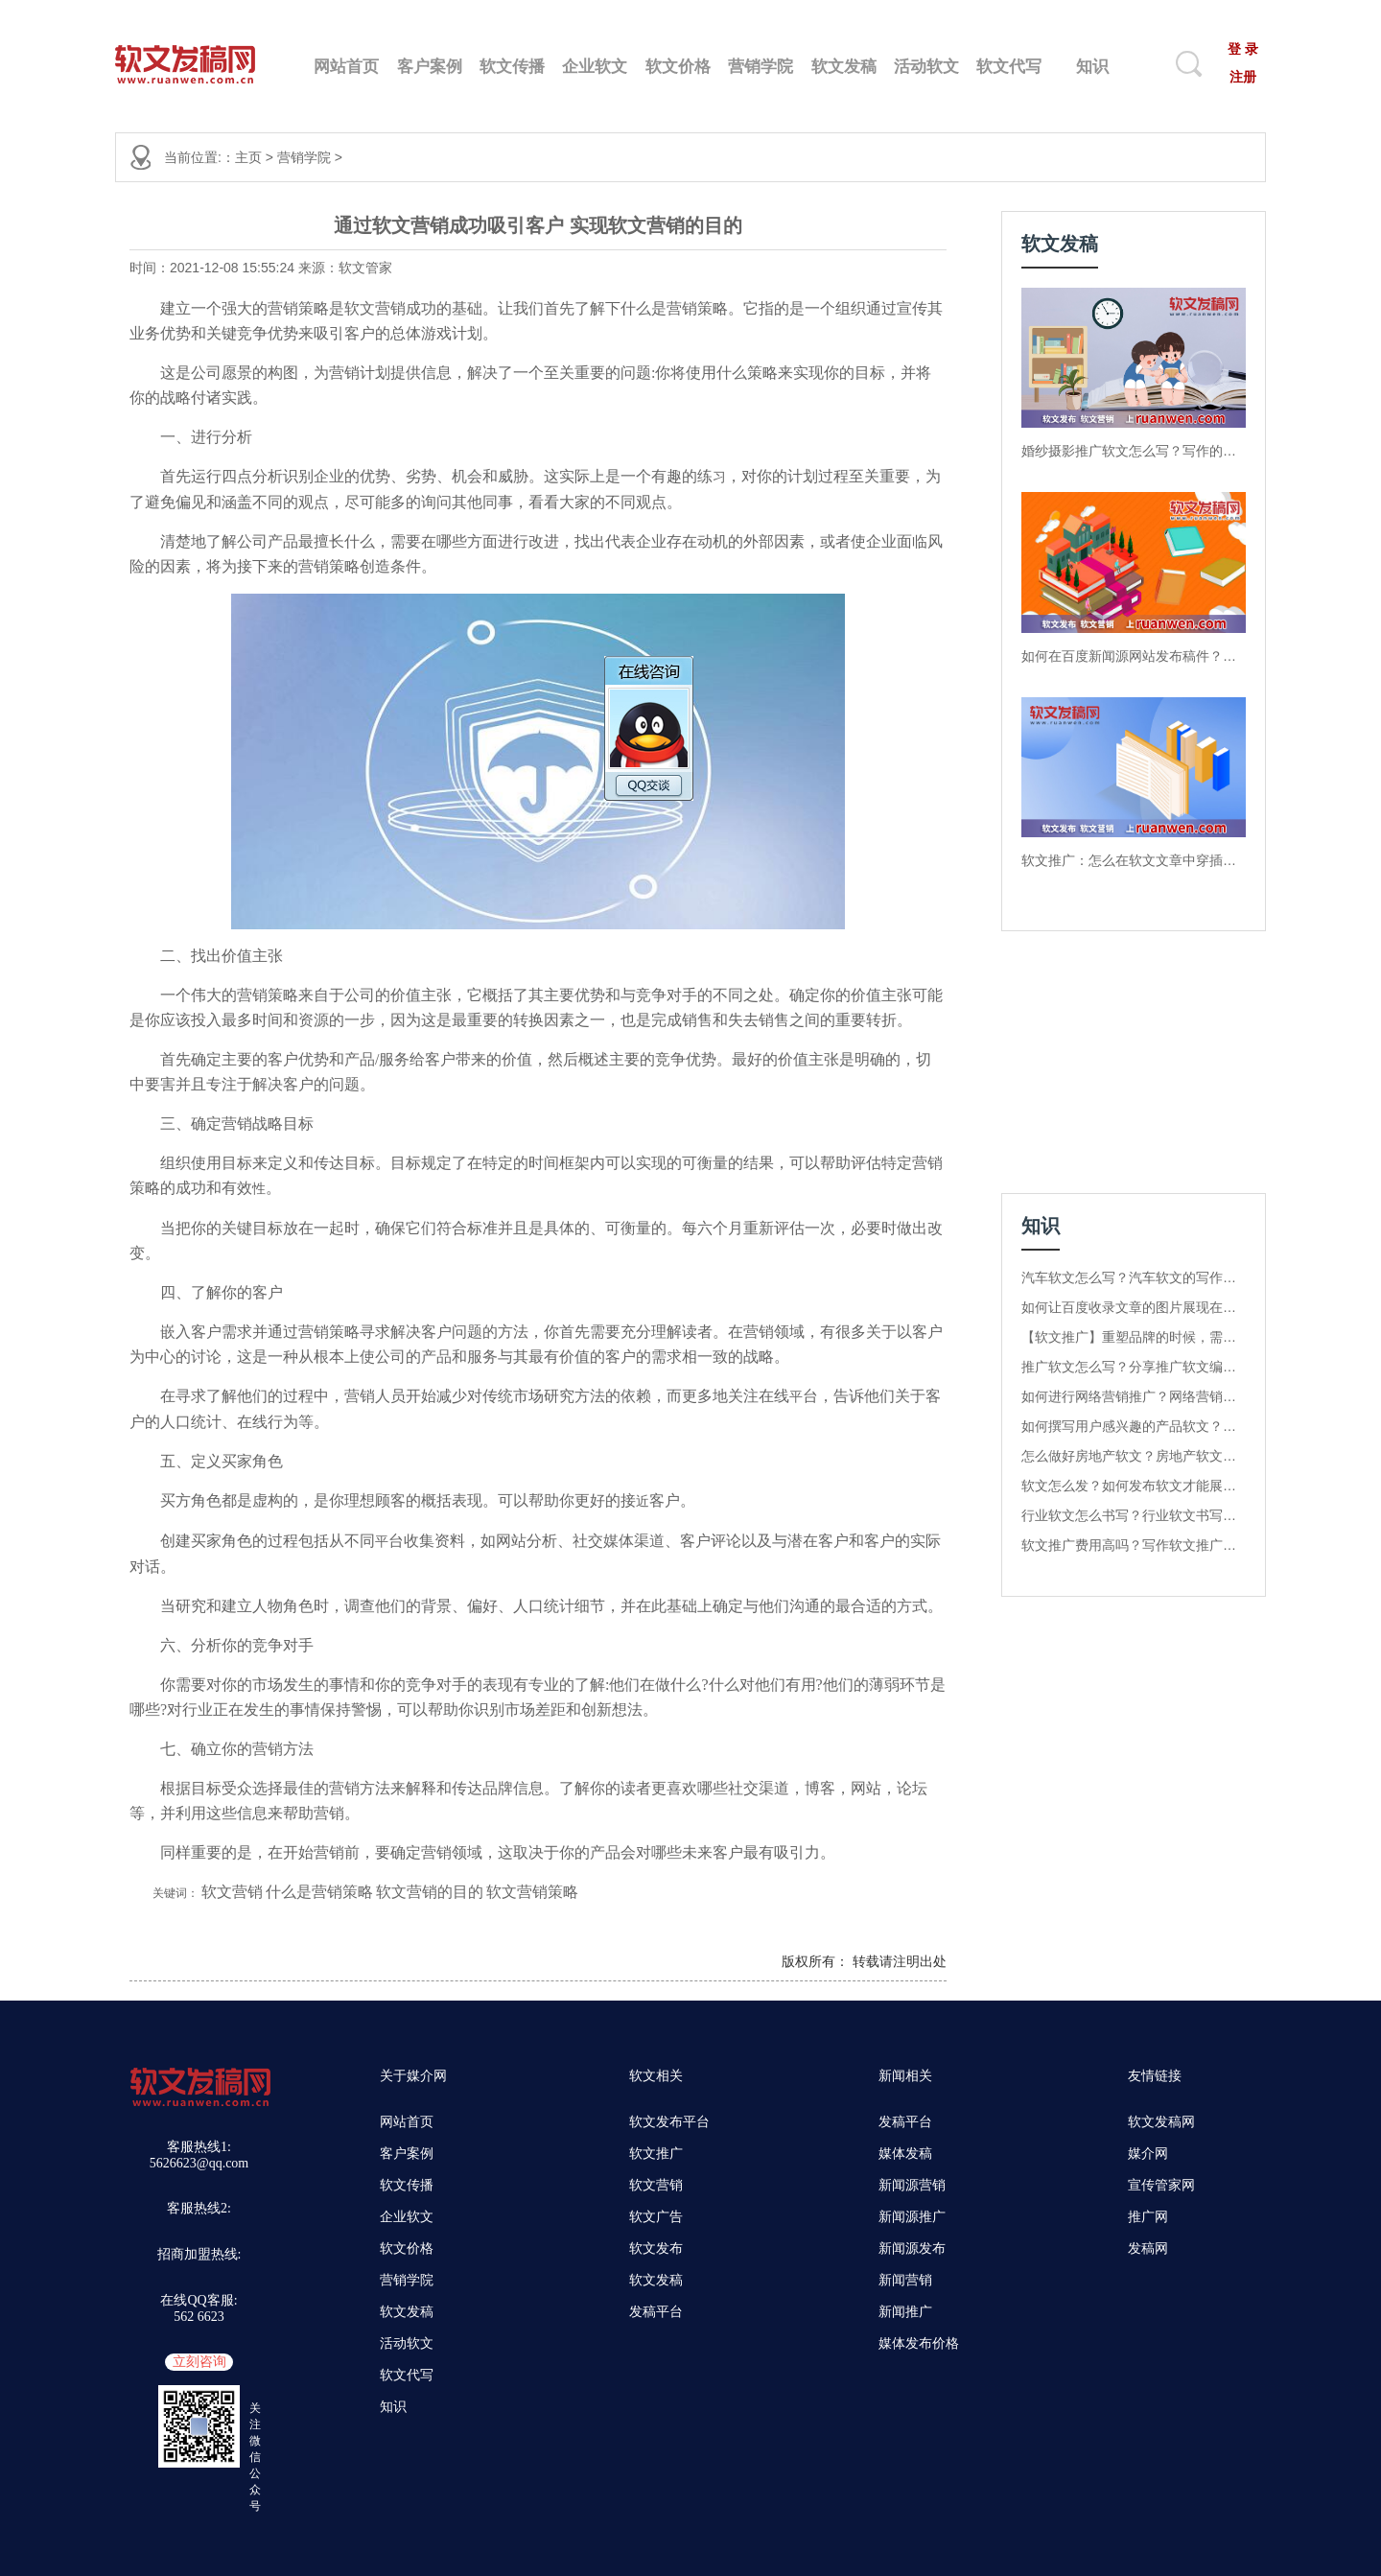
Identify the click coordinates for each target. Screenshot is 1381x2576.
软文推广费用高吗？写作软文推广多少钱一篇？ (1133, 1545)
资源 (313, 1020)
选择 (267, 1788)
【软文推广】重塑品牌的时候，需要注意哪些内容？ (1133, 1337)
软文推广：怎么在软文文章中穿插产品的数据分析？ (1133, 860)
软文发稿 (844, 67)
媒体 (618, 1541)
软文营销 (232, 1892)
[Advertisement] (1121, 1070)
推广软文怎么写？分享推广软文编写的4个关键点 (1133, 1366)
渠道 (649, 1541)
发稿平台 (656, 2312)
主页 (248, 157)
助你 (559, 1500)
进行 (206, 437)
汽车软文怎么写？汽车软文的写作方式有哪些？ (1133, 1277)
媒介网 (1148, 2153)
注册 (1242, 76)
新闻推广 (905, 2312)
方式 (912, 1606)
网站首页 (346, 67)
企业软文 (594, 67)
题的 (482, 1331)
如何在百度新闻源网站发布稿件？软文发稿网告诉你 (1133, 656)
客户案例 (429, 67)
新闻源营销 (912, 2185)
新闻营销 (905, 2280)
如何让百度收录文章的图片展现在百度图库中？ (1133, 1307)
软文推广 (656, 2153)
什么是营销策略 (319, 1892)
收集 (419, 1541)
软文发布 (656, 2248)
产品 (283, 541)
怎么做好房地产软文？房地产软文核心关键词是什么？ (1133, 1456)
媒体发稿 (905, 2153)
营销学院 (760, 67)
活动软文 (926, 67)
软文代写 (1009, 67)
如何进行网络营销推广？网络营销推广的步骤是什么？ (1133, 1396)
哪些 (451, 541)
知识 (1092, 67)
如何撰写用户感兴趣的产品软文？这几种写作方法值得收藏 (1133, 1426)
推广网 (1148, 2217)
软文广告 (656, 2217)
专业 (543, 1684)
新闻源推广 (912, 2217)
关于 (881, 1331)
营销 (283, 308)
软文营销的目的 (429, 1892)
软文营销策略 (532, 1892)
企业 (329, 476)
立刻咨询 (199, 2361)
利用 (191, 1813)
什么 (635, 308)
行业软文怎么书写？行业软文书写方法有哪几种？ (1133, 1515)
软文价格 (678, 67)
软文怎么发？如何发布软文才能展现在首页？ (1133, 1485)
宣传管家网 (1161, 2185)
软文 (359, 308)
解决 (482, 372)
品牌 (497, 1788)
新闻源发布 (912, 2248)
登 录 (1243, 49)
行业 (197, 1709)
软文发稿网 (1161, 2122)
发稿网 (1148, 2248)
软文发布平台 (669, 2122)
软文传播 (512, 67)
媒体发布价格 (918, 2343)
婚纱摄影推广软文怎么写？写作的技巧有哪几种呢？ (1133, 450)
